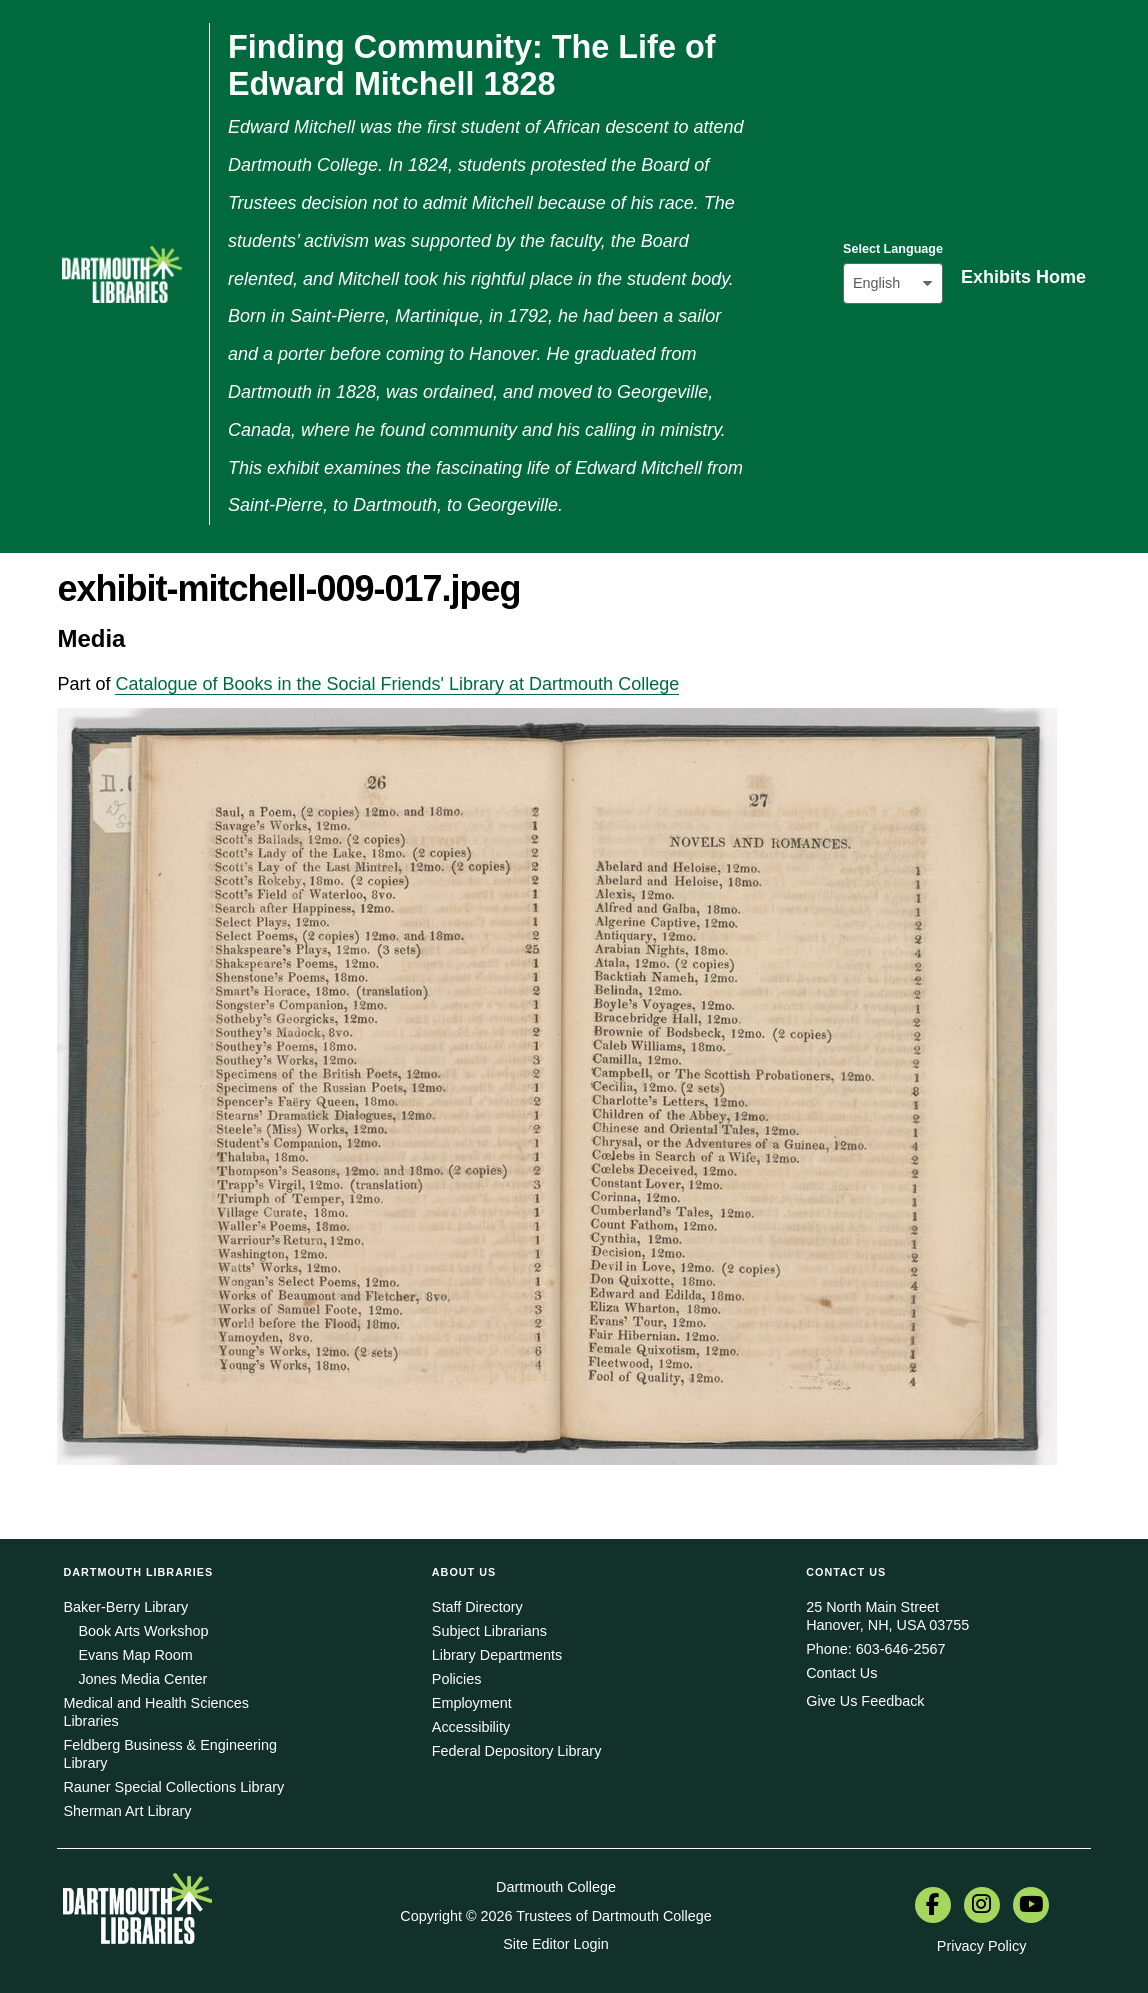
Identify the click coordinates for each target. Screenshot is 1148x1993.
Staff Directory (477, 1607)
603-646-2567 (901, 1649)
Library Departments (497, 1655)
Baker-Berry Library (125, 1607)
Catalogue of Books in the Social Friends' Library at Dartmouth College (397, 684)
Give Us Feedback (865, 1701)
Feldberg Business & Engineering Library (170, 1754)
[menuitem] (933, 1907)
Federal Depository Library (517, 1751)
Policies (457, 1679)
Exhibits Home (1023, 277)
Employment (472, 1703)
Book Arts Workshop (143, 1631)
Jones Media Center (142, 1679)
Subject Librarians (489, 1631)
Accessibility (471, 1727)
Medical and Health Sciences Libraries (156, 1712)
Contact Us (841, 1673)
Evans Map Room (135, 1655)
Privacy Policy (982, 1946)
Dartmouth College (556, 1887)
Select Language (893, 249)
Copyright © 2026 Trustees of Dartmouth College (555, 1916)
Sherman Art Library (127, 1811)
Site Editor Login (556, 1944)
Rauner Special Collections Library (173, 1787)
